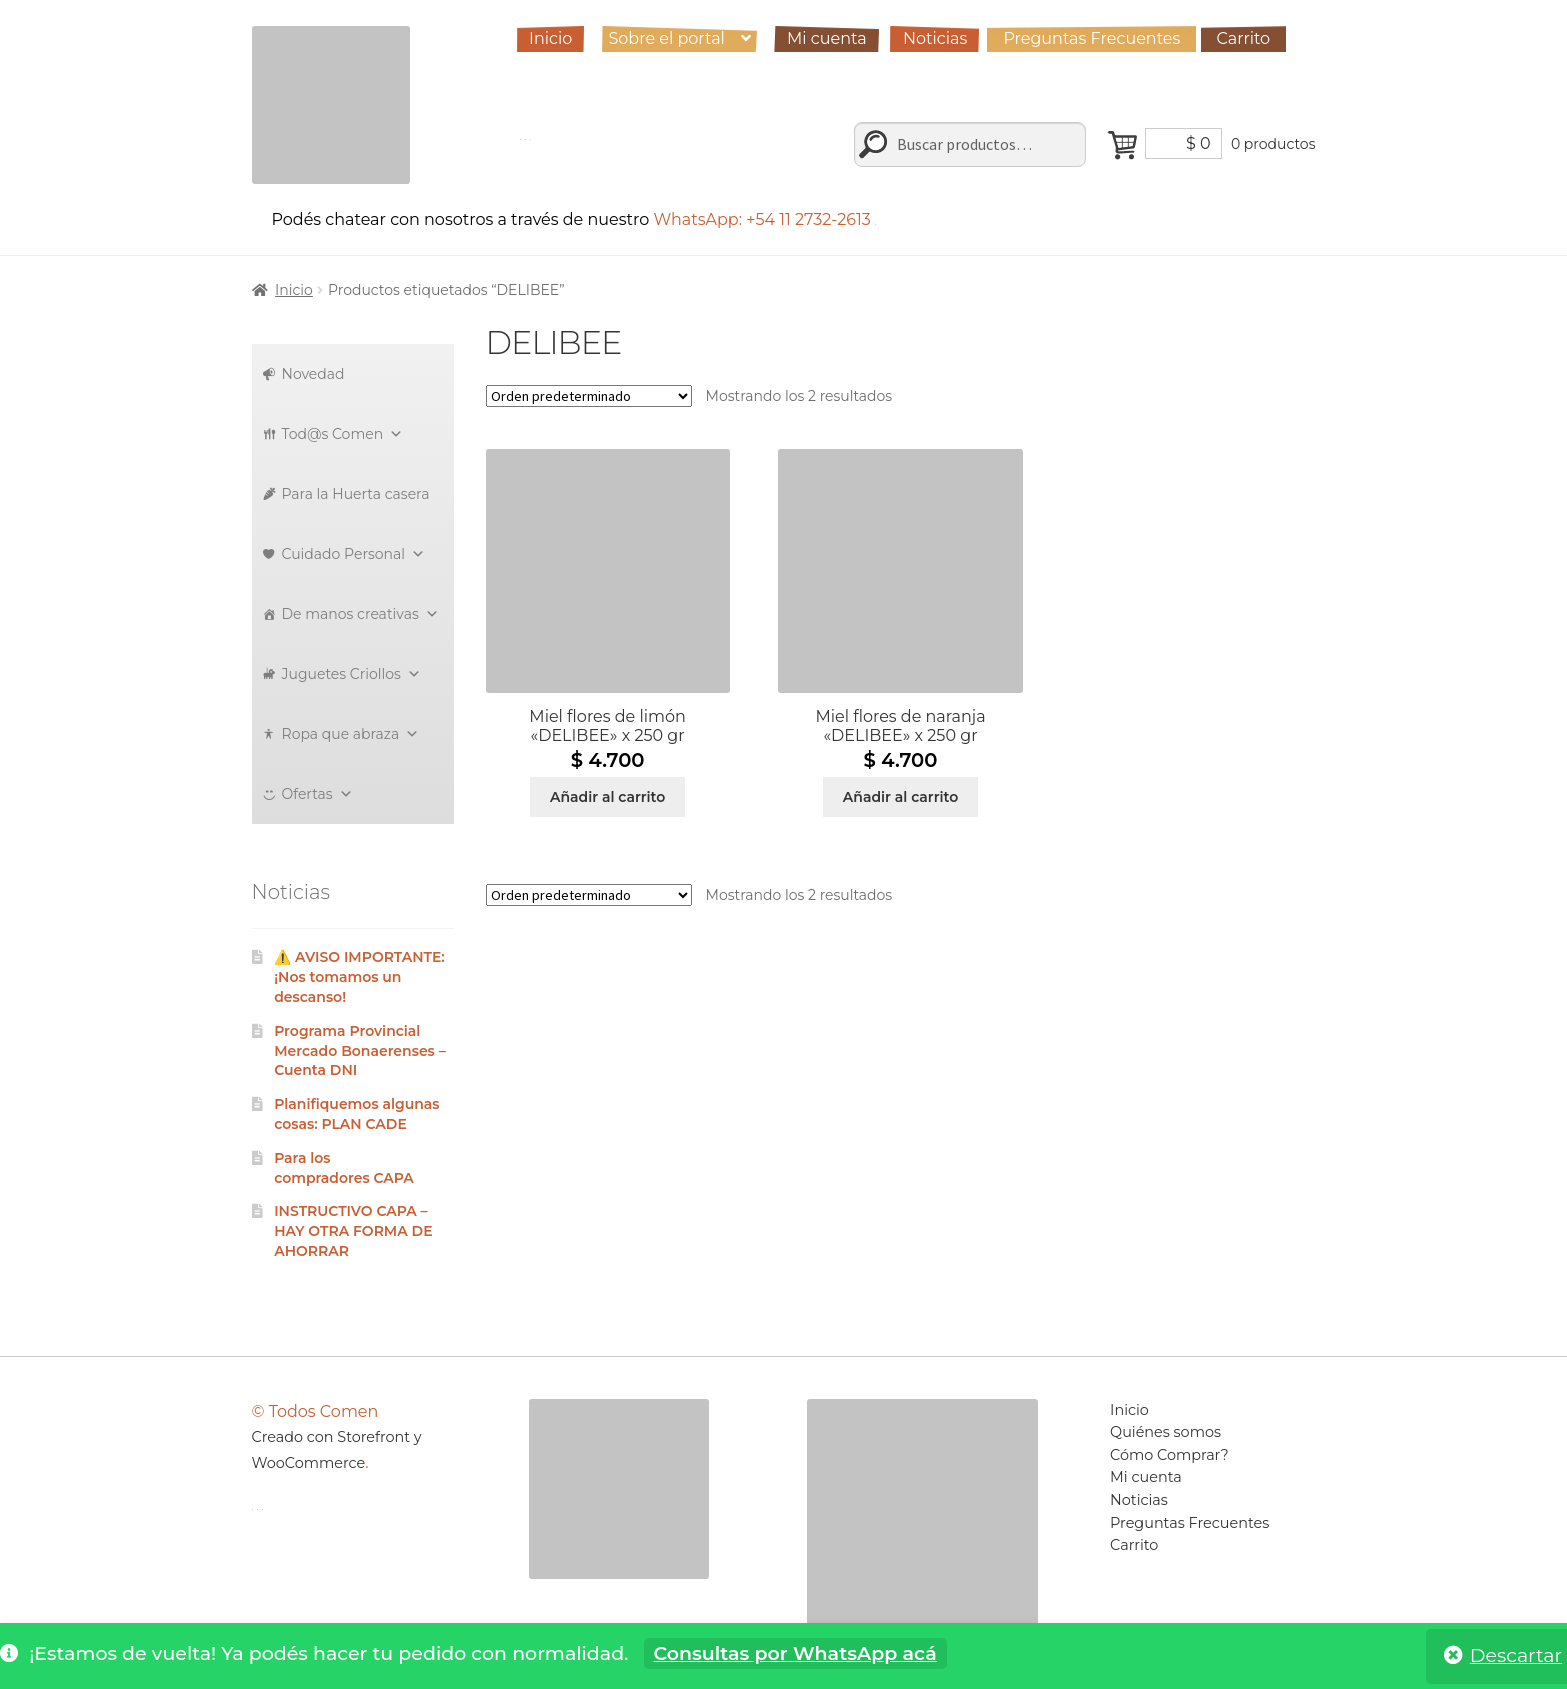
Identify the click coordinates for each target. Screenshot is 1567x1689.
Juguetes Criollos (351, 674)
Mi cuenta (827, 38)
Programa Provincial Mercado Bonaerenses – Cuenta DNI (360, 1051)
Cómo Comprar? (1169, 1455)
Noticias (935, 38)
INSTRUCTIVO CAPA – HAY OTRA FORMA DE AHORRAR (353, 1231)
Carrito (1244, 38)
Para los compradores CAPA (344, 1168)
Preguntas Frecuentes (1091, 38)
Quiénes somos (1165, 1432)
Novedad (313, 374)
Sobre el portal (666, 38)
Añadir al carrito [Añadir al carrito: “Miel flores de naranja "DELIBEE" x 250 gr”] (900, 797)
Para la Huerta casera (356, 494)
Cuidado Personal (354, 554)
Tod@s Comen (343, 434)
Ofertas (317, 794)
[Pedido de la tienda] (589, 396)
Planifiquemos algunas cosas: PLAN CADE (356, 1114)
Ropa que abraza (351, 734)
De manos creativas (360, 614)
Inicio (550, 38)
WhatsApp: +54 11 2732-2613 (764, 219)
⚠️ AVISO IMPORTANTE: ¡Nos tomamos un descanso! (359, 977)
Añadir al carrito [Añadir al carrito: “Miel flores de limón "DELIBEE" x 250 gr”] (607, 797)
